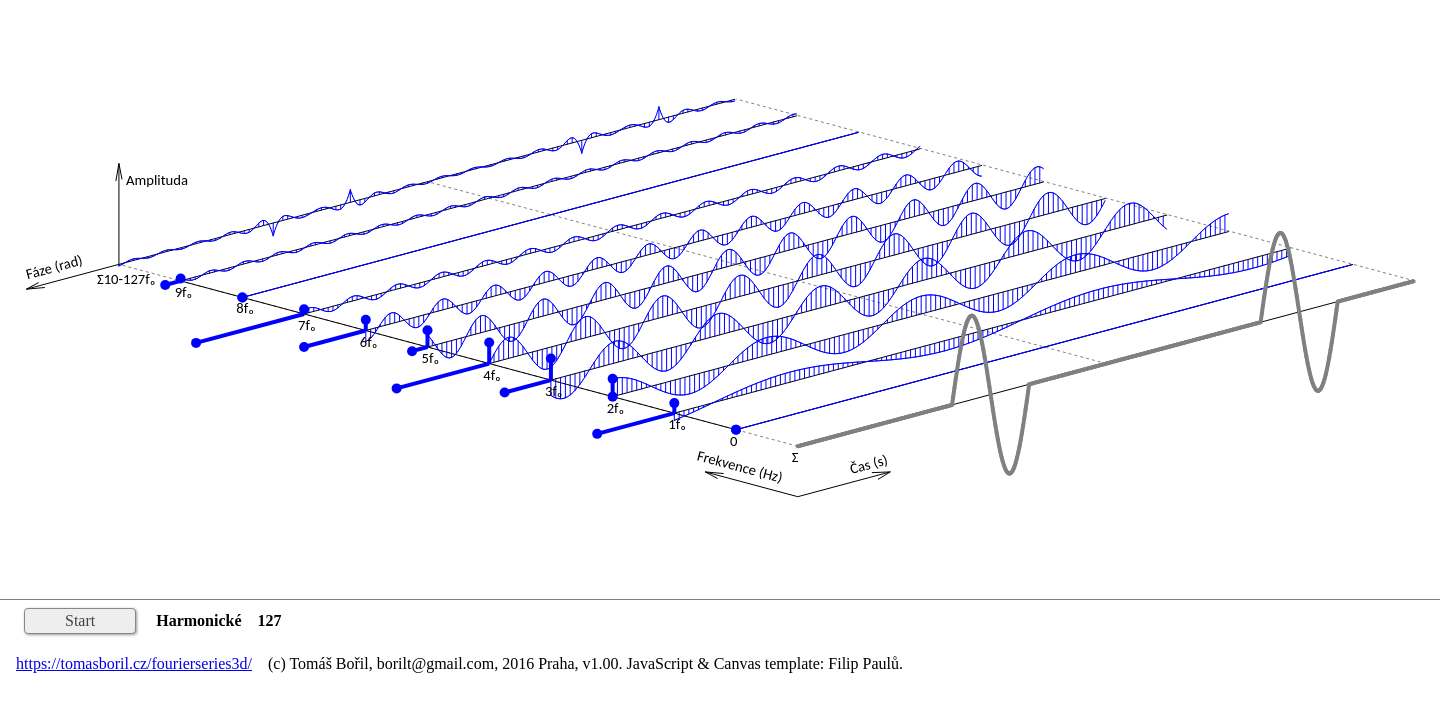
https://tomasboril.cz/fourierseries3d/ (134, 663)
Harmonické (198, 620)
